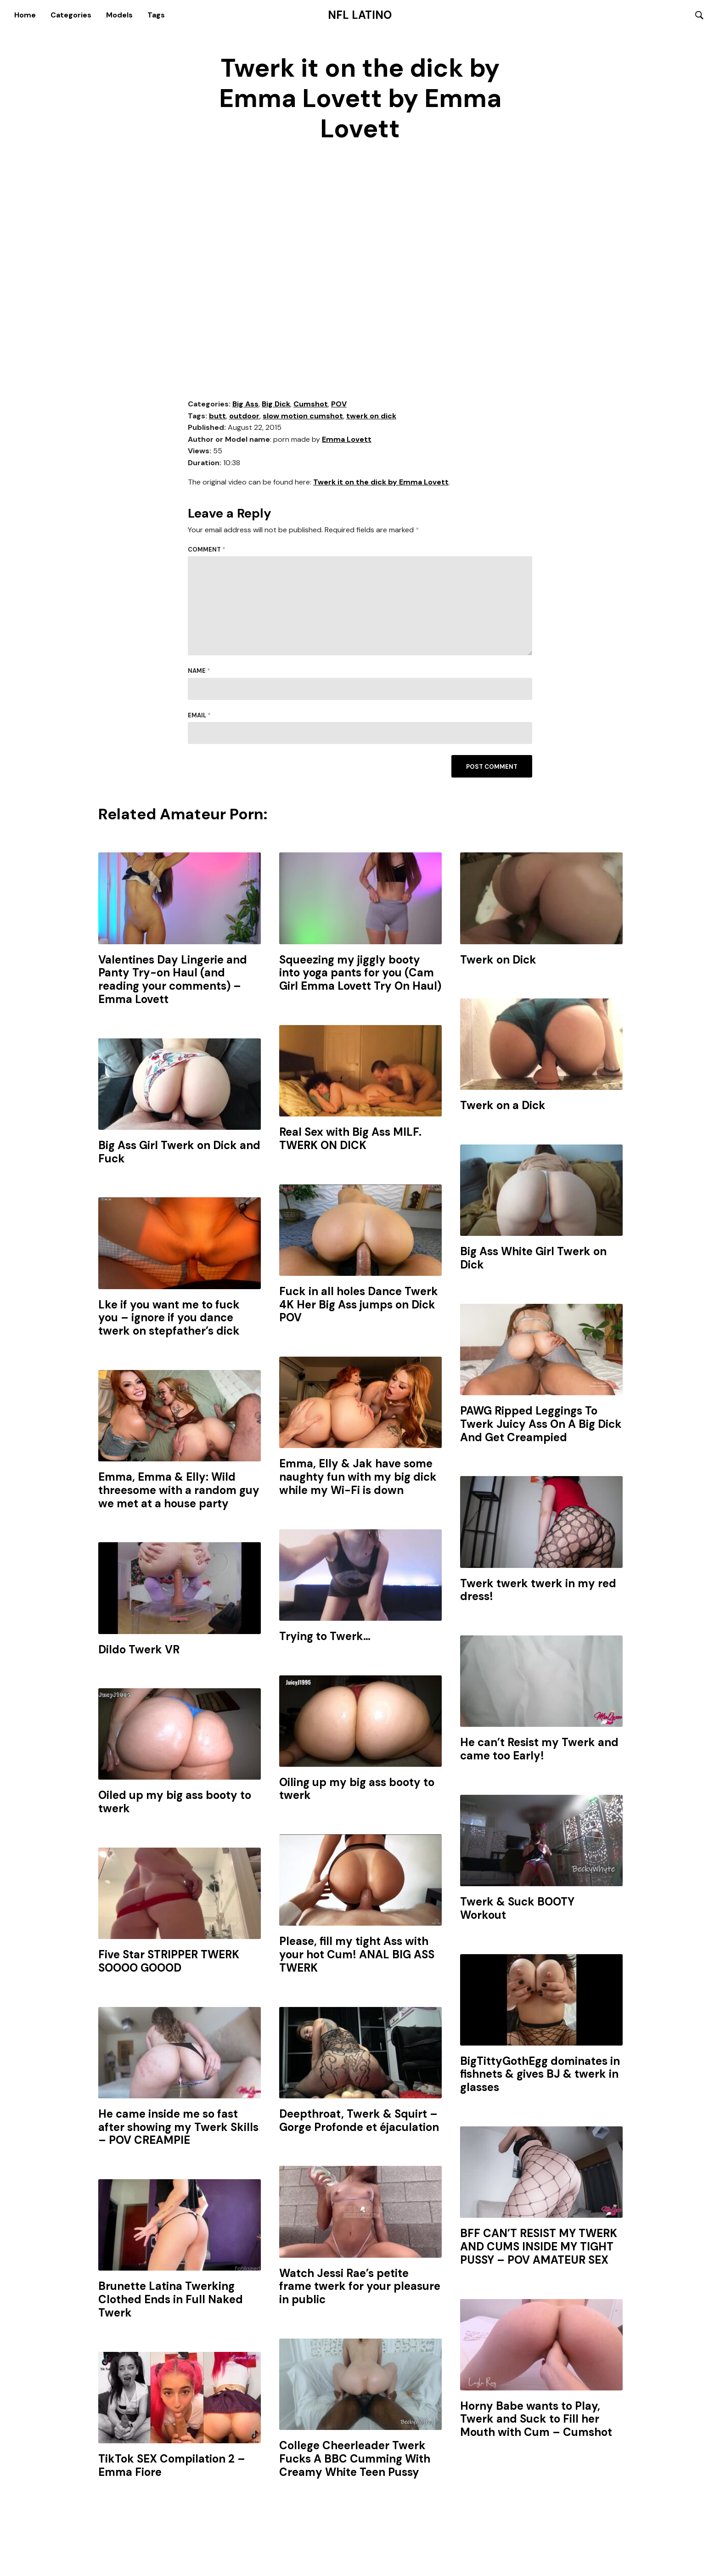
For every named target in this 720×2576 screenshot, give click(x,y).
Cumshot (310, 404)
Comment (206, 550)
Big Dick (276, 404)
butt (217, 416)
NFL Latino (360, 15)
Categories (71, 15)
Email (199, 716)
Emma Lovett (346, 440)
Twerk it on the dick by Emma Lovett (381, 482)
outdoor (244, 416)
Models (119, 15)
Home (25, 15)
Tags (156, 15)
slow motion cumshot (303, 416)
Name (199, 672)
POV (339, 404)
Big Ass (245, 404)
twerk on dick (371, 416)
